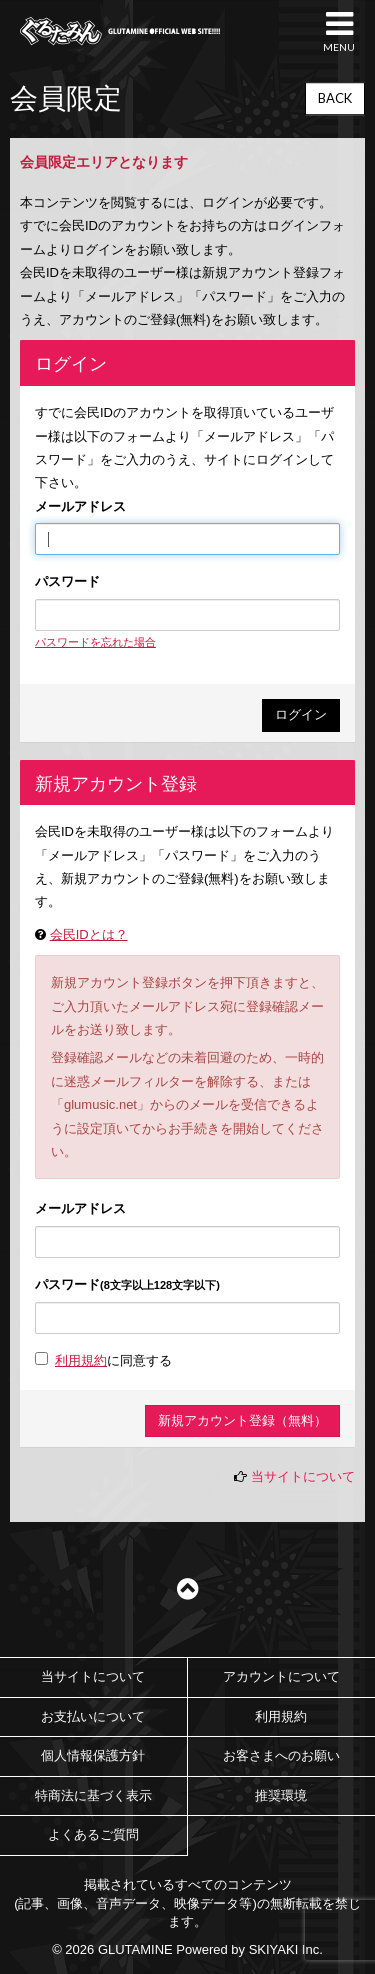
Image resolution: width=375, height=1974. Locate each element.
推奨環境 (281, 1795)
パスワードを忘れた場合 (95, 642)
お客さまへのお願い (281, 1755)
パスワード (67, 581)
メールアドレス (80, 506)
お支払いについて (93, 1716)
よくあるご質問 (93, 1834)
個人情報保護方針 (93, 1755)
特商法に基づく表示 (93, 1795)
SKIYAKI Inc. (286, 1949)
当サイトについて (303, 1476)
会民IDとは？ (89, 934)
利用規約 (81, 1360)
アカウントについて (281, 1676)
